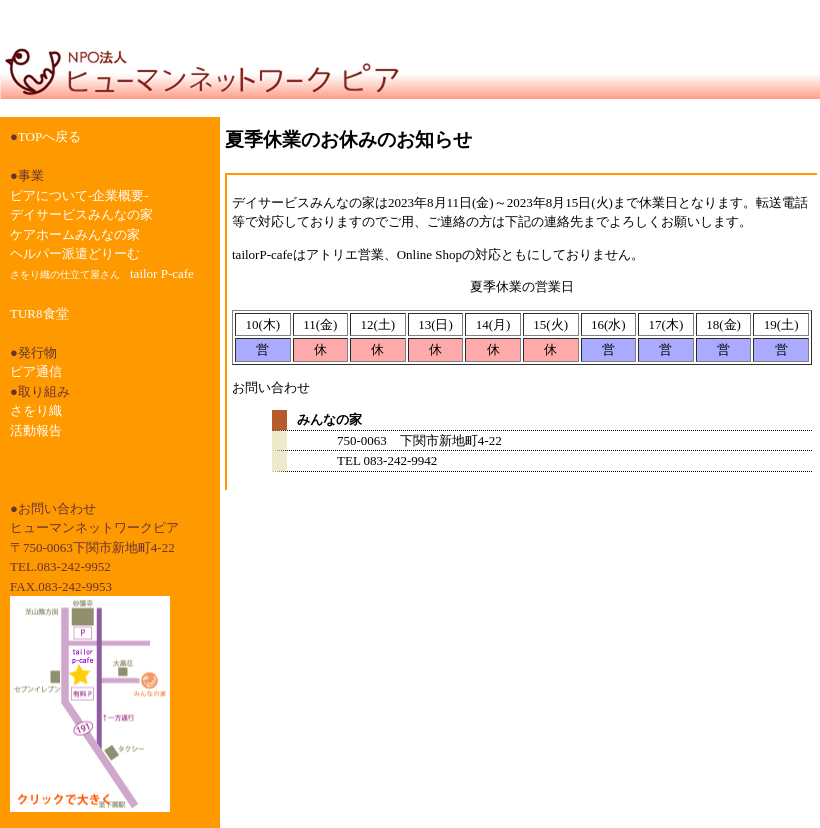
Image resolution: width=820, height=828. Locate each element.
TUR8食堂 (39, 313)
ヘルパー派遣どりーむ (75, 253)
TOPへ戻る (49, 136)
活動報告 (36, 430)
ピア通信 (36, 371)
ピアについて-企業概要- (79, 195)
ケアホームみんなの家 (75, 234)
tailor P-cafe (102, 273)
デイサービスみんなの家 (81, 214)
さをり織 (36, 410)
